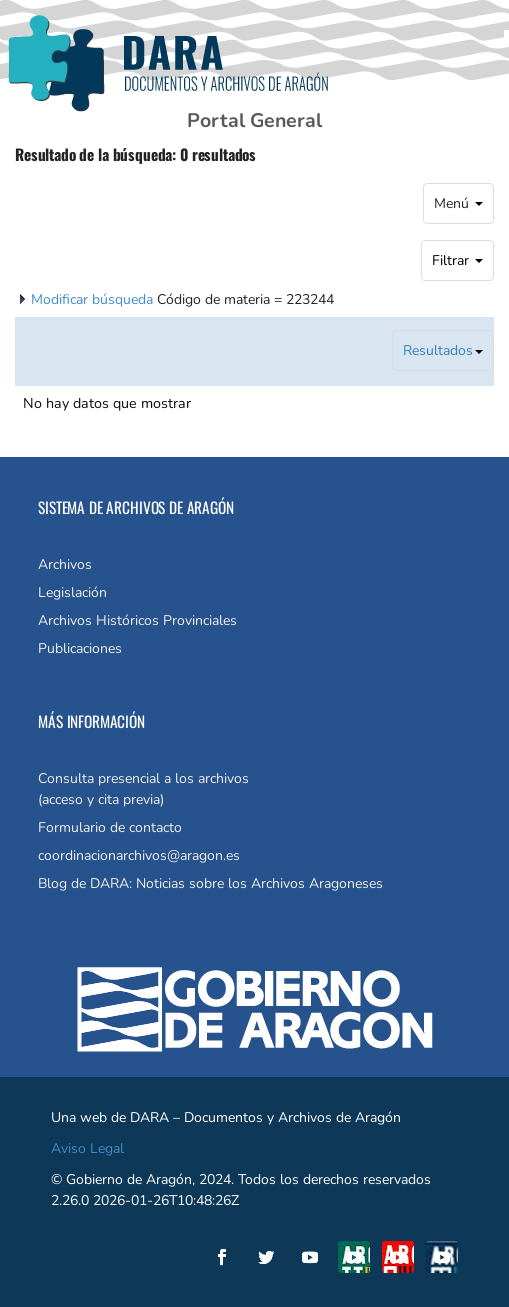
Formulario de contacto (110, 827)
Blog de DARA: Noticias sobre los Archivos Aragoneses (210, 883)
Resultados (443, 350)
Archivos (65, 564)
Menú (458, 203)
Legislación (72, 592)
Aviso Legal (87, 1148)
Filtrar (457, 260)
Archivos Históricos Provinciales (137, 620)
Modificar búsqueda (94, 299)
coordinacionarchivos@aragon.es (139, 855)
